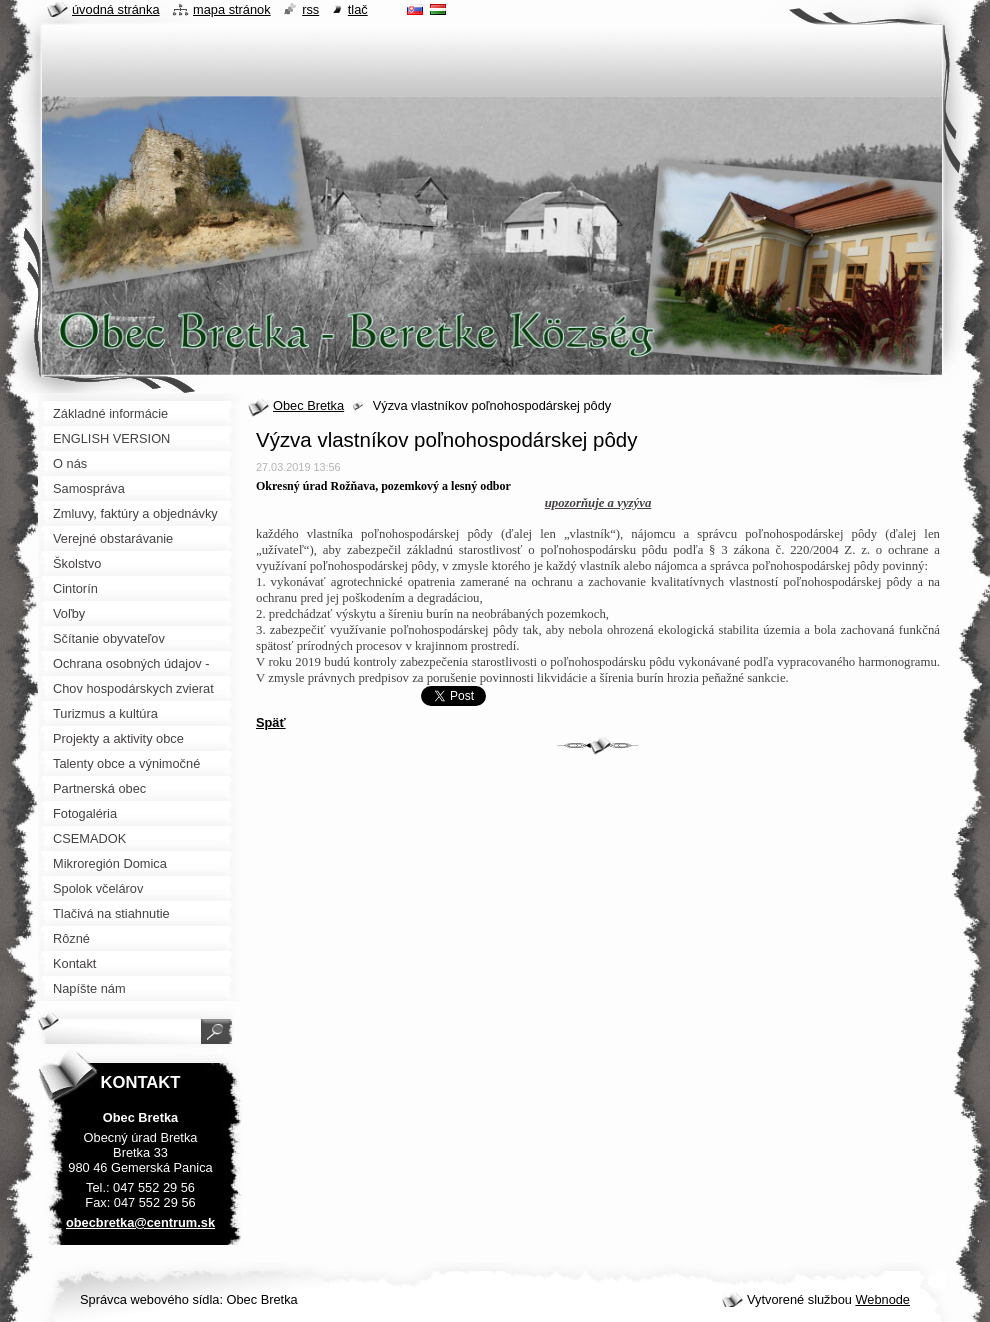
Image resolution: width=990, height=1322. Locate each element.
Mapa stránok (232, 9)
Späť (271, 722)
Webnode (882, 1299)
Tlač (358, 9)
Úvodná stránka (116, 9)
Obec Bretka (308, 405)
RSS (310, 9)
